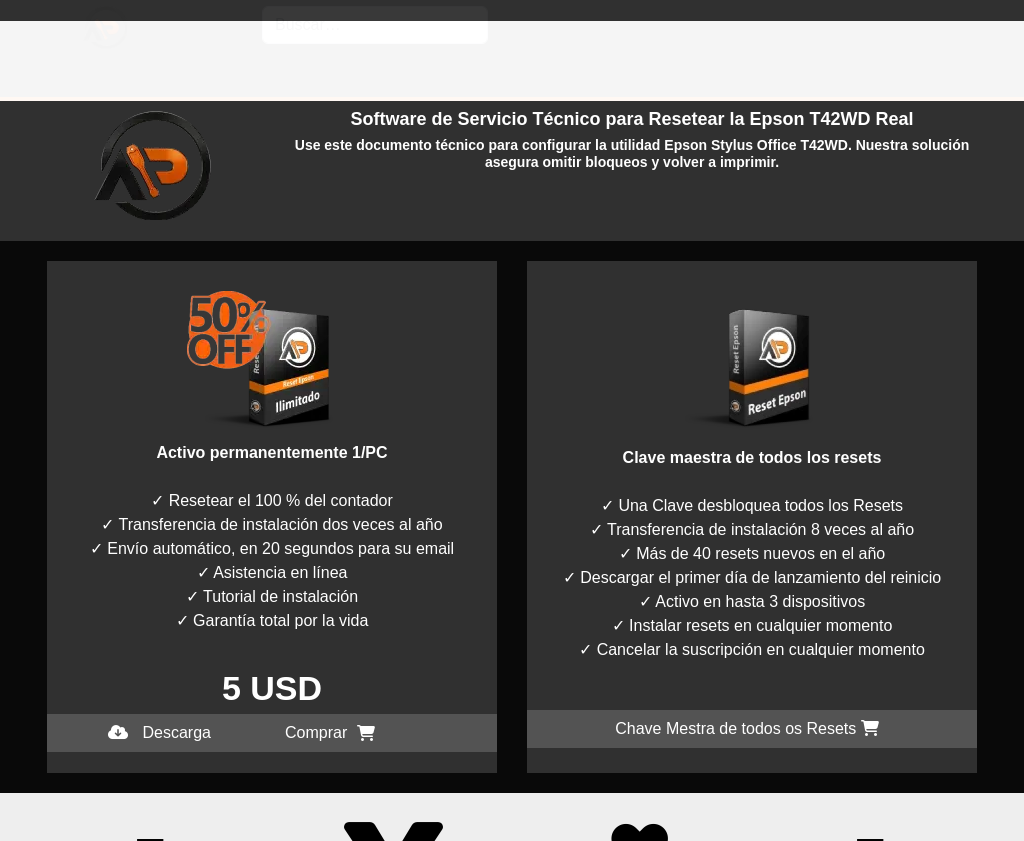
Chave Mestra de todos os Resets (746, 728)
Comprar (330, 732)
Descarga (159, 732)
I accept (28, 828)
